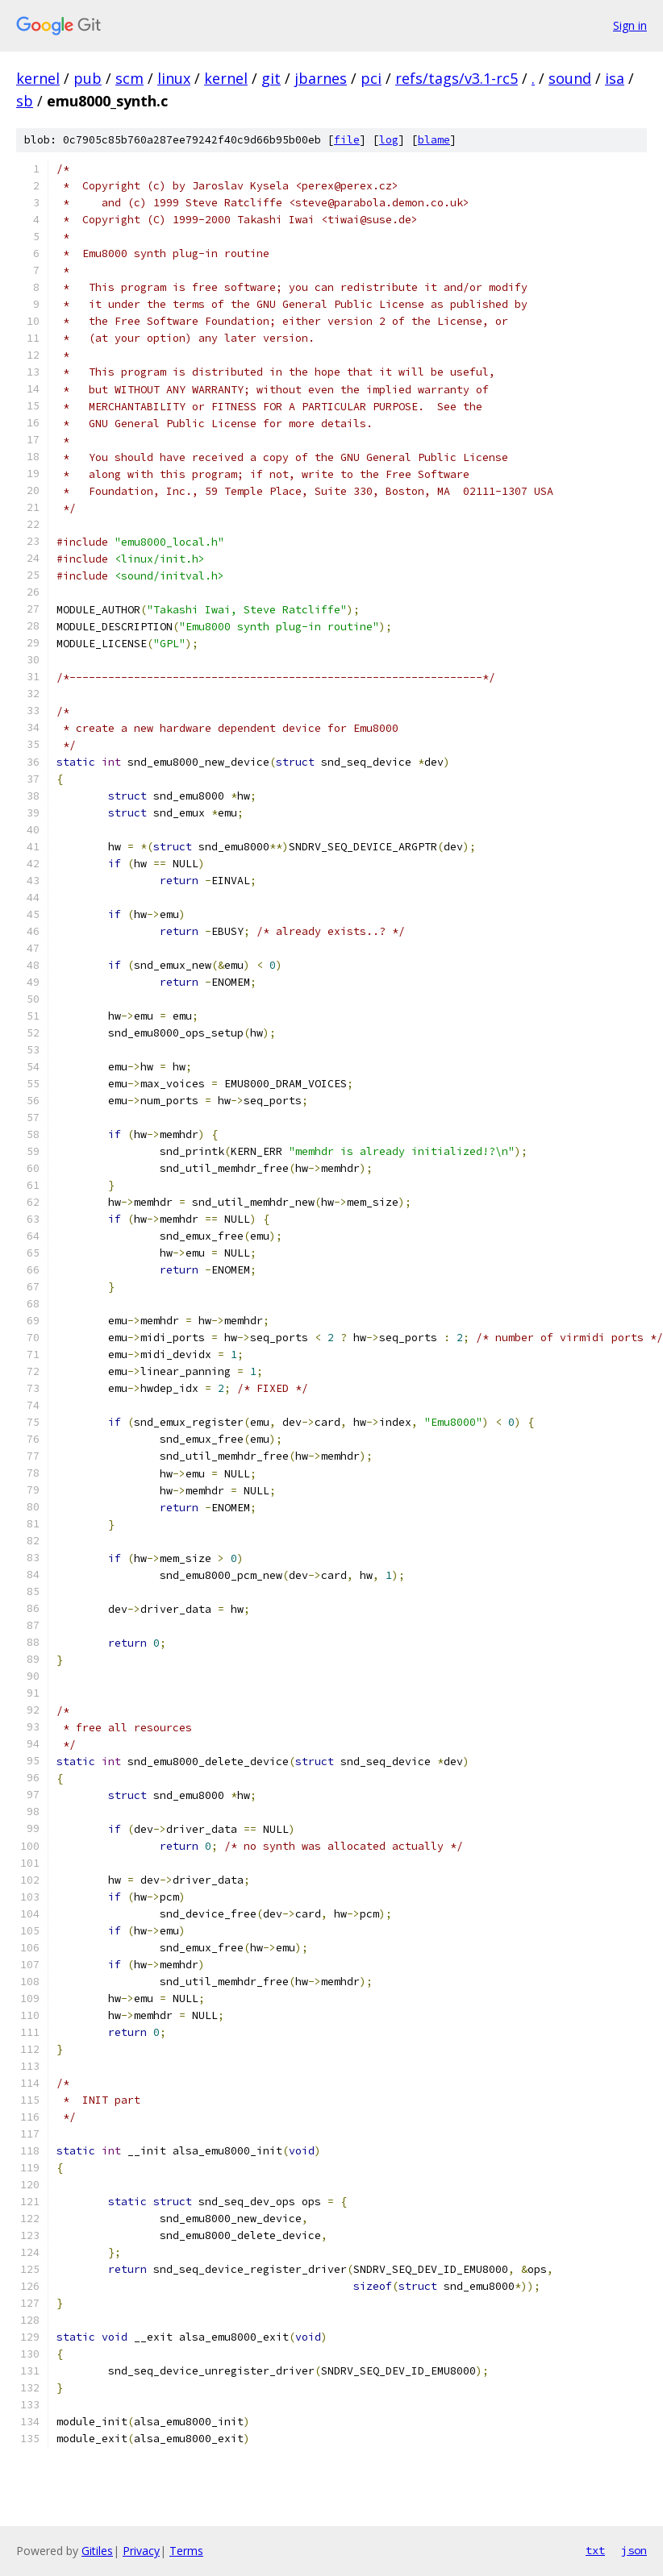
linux (173, 78)
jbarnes (320, 78)
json (634, 2550)
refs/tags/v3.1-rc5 (456, 78)
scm (129, 78)
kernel (38, 78)
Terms (186, 2550)
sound (569, 78)
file (347, 140)
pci (371, 78)
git (271, 78)
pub (87, 78)
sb (24, 100)
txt (595, 2550)
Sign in (630, 25)
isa (614, 78)
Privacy (141, 2550)
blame (434, 140)
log (388, 140)
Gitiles (97, 2550)
